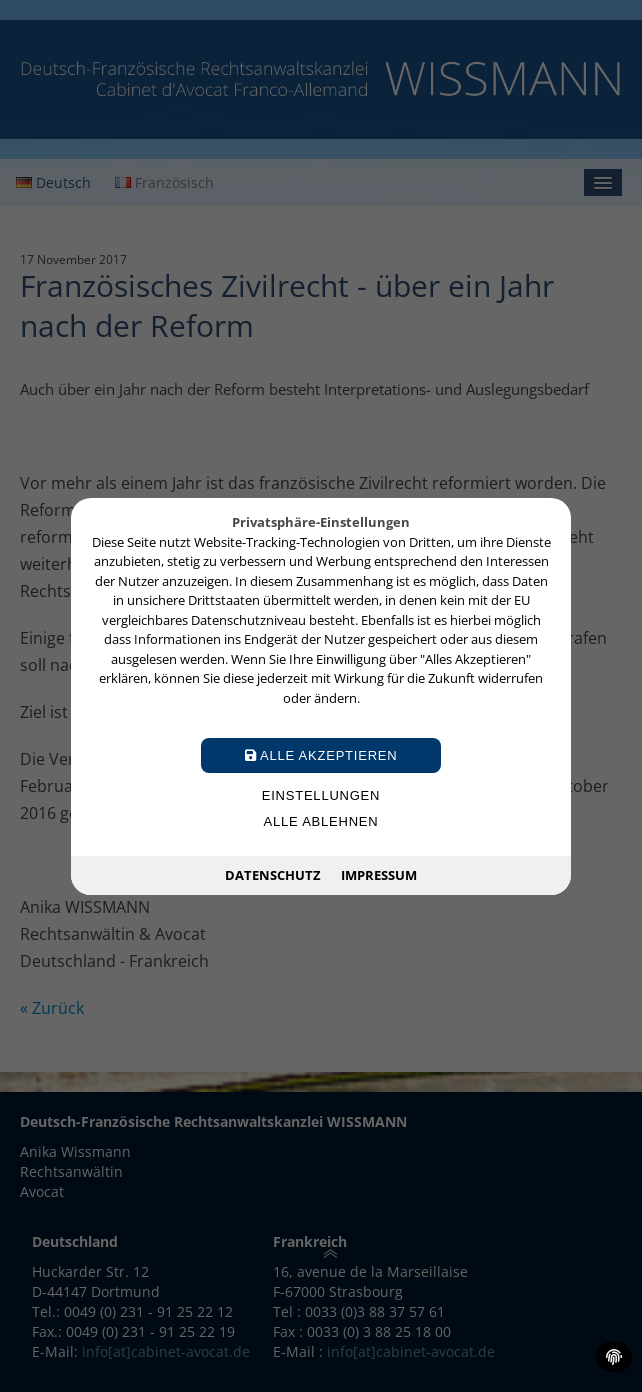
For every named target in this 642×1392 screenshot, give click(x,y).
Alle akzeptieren (321, 755)
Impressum (379, 874)
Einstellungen (321, 795)
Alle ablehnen (321, 821)
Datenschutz (273, 874)
